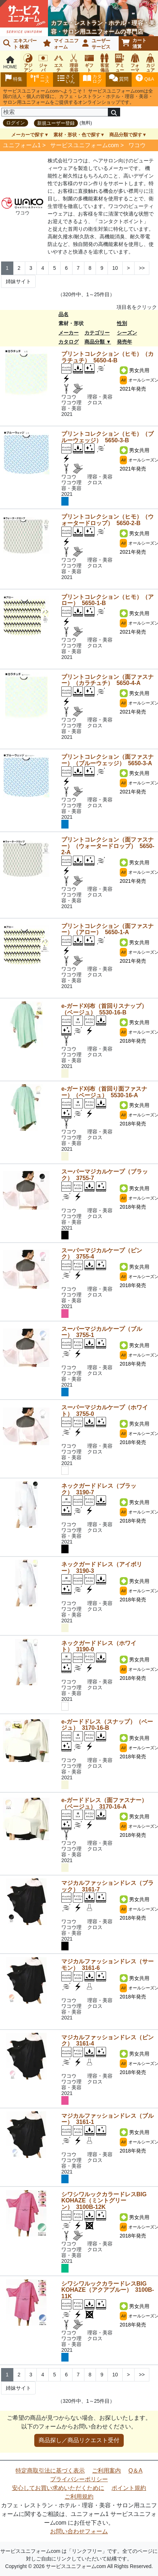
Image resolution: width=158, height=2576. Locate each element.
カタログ (68, 342)
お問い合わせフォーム (79, 2531)
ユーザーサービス (96, 44)
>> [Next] (142, 268)
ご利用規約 (79, 2497)
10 (115, 268)
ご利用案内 (106, 2471)
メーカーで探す (27, 134)
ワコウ (137, 145)
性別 (122, 323)
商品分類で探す (125, 134)
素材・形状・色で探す (76, 134)
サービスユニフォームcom (84, 145)
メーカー (68, 333)
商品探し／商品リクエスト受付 (79, 2440)
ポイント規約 (128, 2488)
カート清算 (134, 43)
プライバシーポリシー (79, 2479)
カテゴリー (97, 333)
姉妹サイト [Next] (18, 281)
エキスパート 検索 (20, 44)
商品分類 (94, 342)
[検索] (54, 112)
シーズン (127, 333)
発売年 (124, 342)
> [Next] (128, 268)
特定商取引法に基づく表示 (50, 2471)
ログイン (15, 122)
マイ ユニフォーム (61, 44)
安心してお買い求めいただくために (58, 2488)
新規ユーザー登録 (56, 123)
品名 (63, 314)
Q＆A (135, 2471)
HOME (10, 62)
